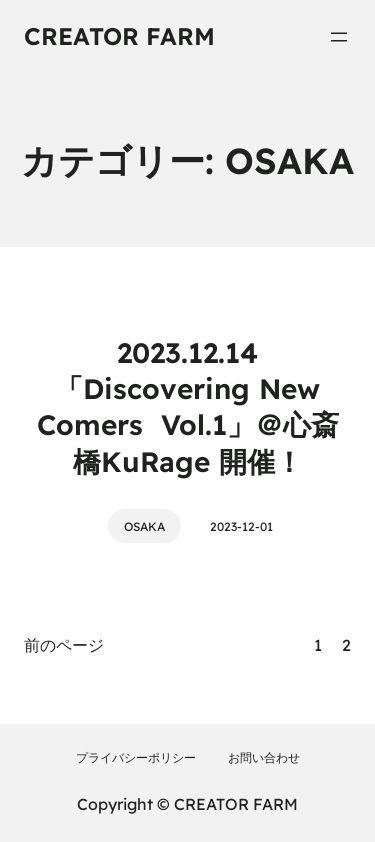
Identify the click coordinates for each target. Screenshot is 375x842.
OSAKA (144, 526)
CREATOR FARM (119, 36)
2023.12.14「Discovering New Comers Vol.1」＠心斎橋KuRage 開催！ (188, 407)
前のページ (64, 645)
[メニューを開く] (339, 37)
